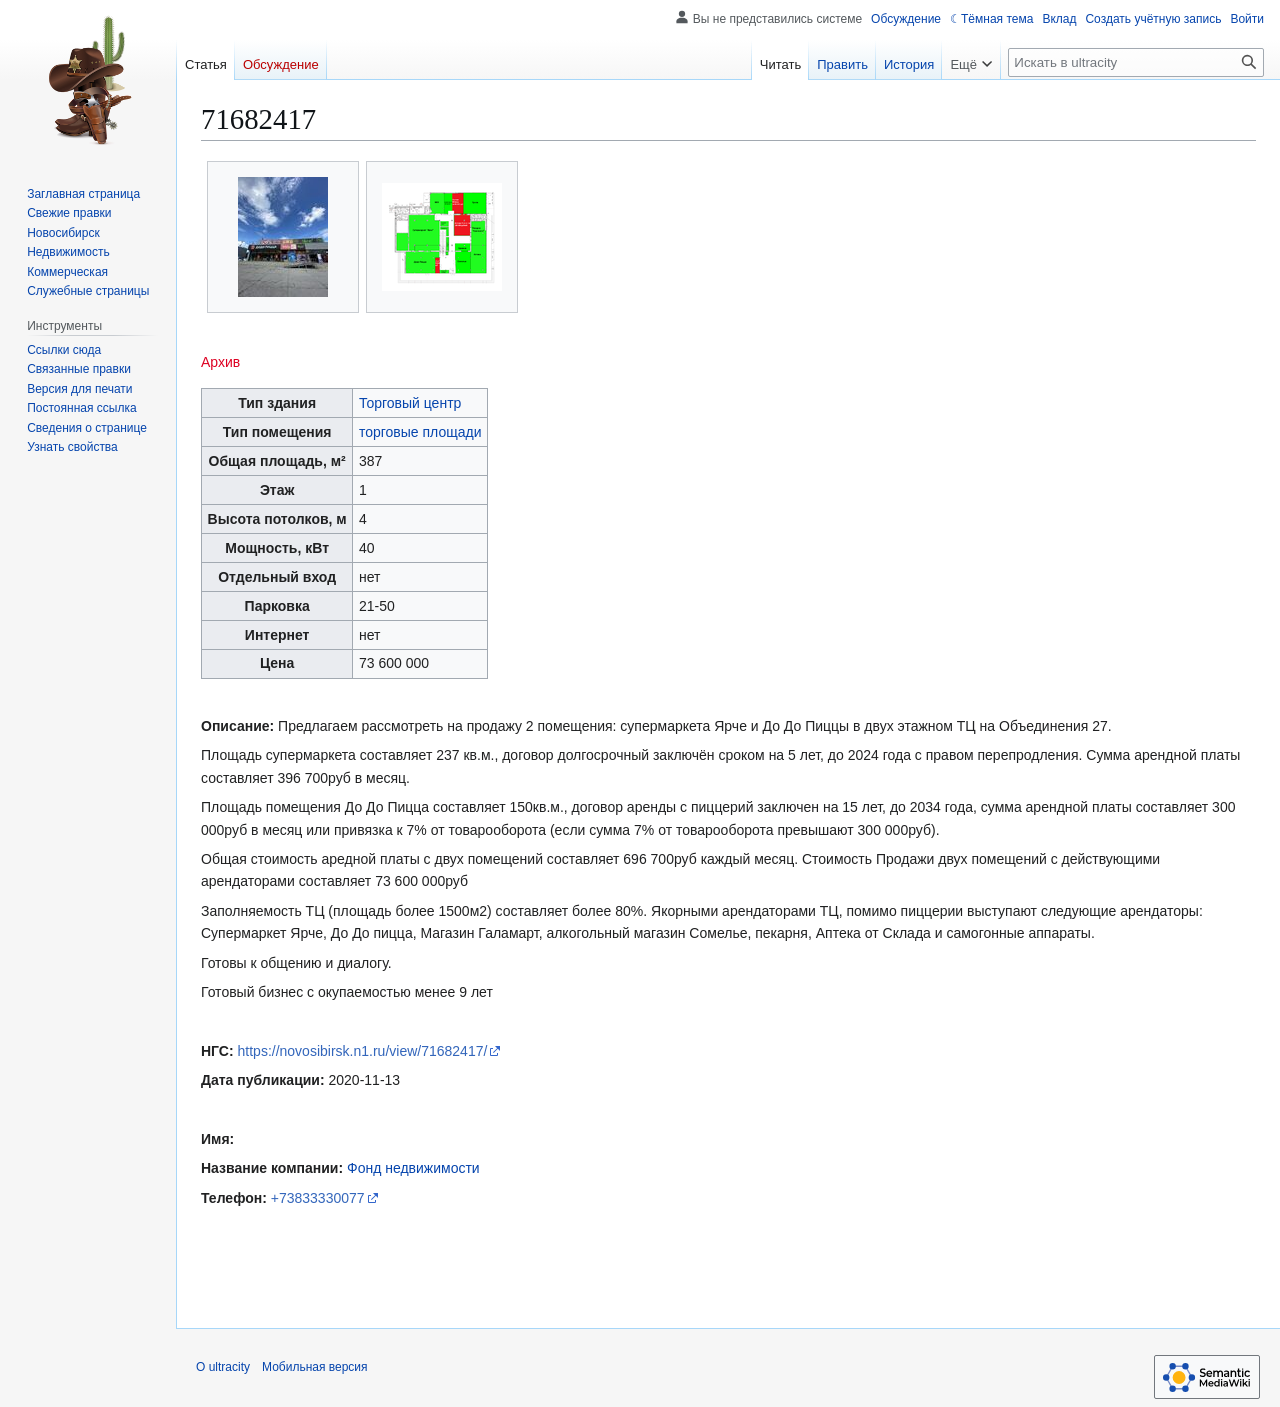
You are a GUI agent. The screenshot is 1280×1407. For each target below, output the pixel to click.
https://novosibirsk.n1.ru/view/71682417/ (363, 1051)
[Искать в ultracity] (1136, 62)
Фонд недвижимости (413, 1168)
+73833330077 (318, 1198)
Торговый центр (410, 403)
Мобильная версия (315, 1367)
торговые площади (420, 432)
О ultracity (223, 1367)
